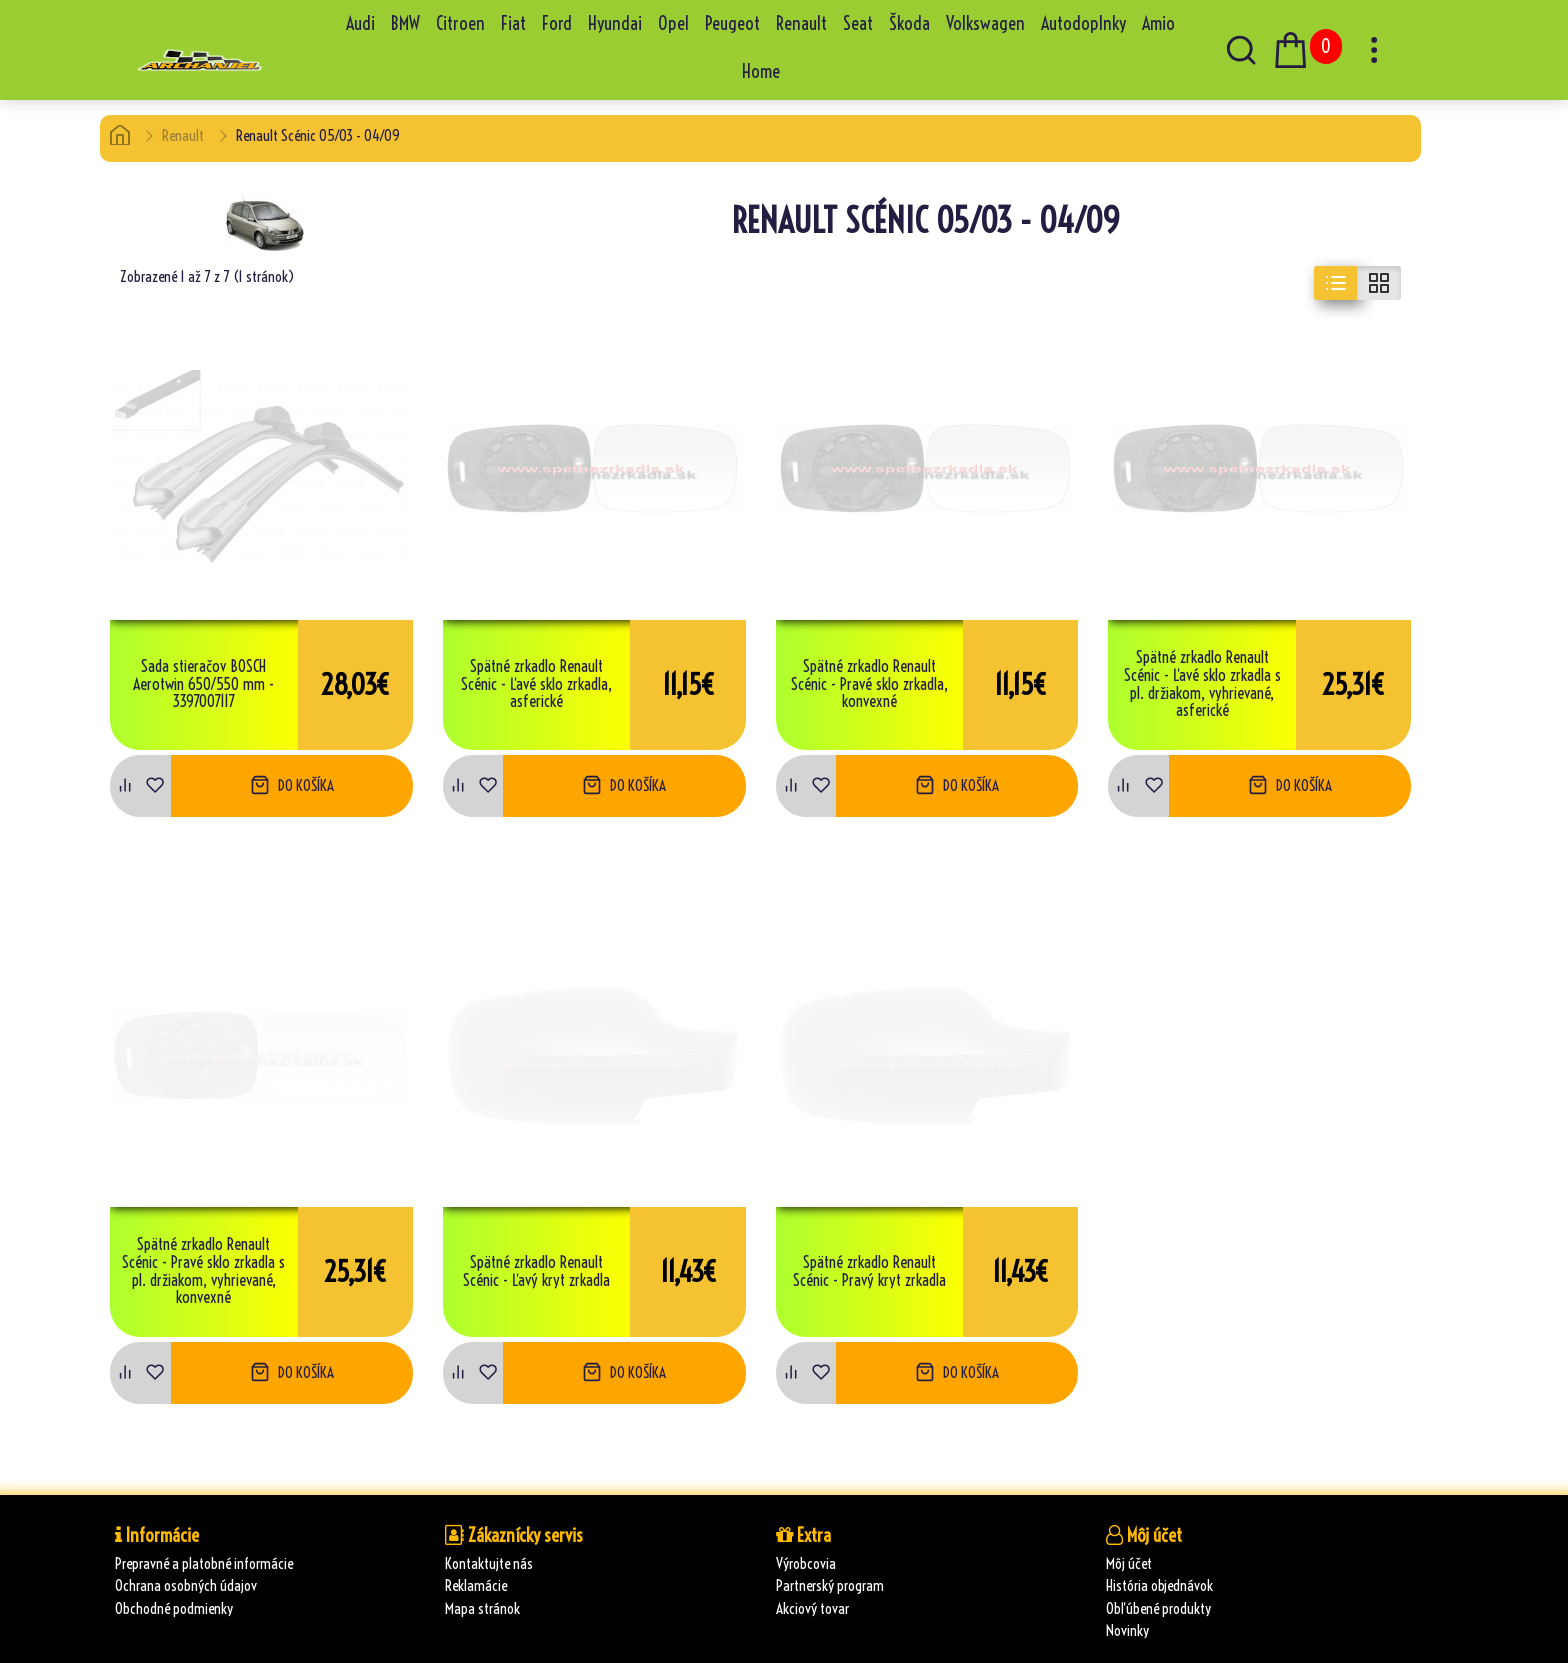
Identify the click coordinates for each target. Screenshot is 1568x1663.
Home (761, 71)
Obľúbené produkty (1158, 1608)
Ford (557, 23)
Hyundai (615, 23)
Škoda (909, 23)
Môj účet (1129, 1563)
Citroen (460, 23)
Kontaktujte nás (489, 1563)
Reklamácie (476, 1585)
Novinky (1127, 1630)
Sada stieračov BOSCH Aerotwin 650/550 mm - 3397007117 (203, 684)
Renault (801, 23)
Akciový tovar (812, 1608)
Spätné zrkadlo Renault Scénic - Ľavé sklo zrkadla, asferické (536, 684)
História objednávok (1159, 1585)
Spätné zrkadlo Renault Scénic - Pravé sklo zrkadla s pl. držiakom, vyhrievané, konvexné (203, 1271)
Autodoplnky (1083, 23)
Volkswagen (985, 23)
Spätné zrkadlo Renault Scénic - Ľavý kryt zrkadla (536, 1271)
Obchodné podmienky (174, 1608)
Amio (1158, 23)
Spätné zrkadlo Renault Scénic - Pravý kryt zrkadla (869, 1271)
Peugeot (732, 23)
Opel (673, 23)
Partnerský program (830, 1585)
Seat (858, 23)
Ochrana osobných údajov (186, 1585)
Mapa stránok (482, 1608)
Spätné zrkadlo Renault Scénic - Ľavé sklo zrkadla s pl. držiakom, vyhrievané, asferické (1202, 684)
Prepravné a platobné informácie (204, 1563)
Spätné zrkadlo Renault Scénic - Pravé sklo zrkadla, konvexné (869, 684)
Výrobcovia (806, 1563)
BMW (405, 23)
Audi (360, 23)
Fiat (513, 23)
